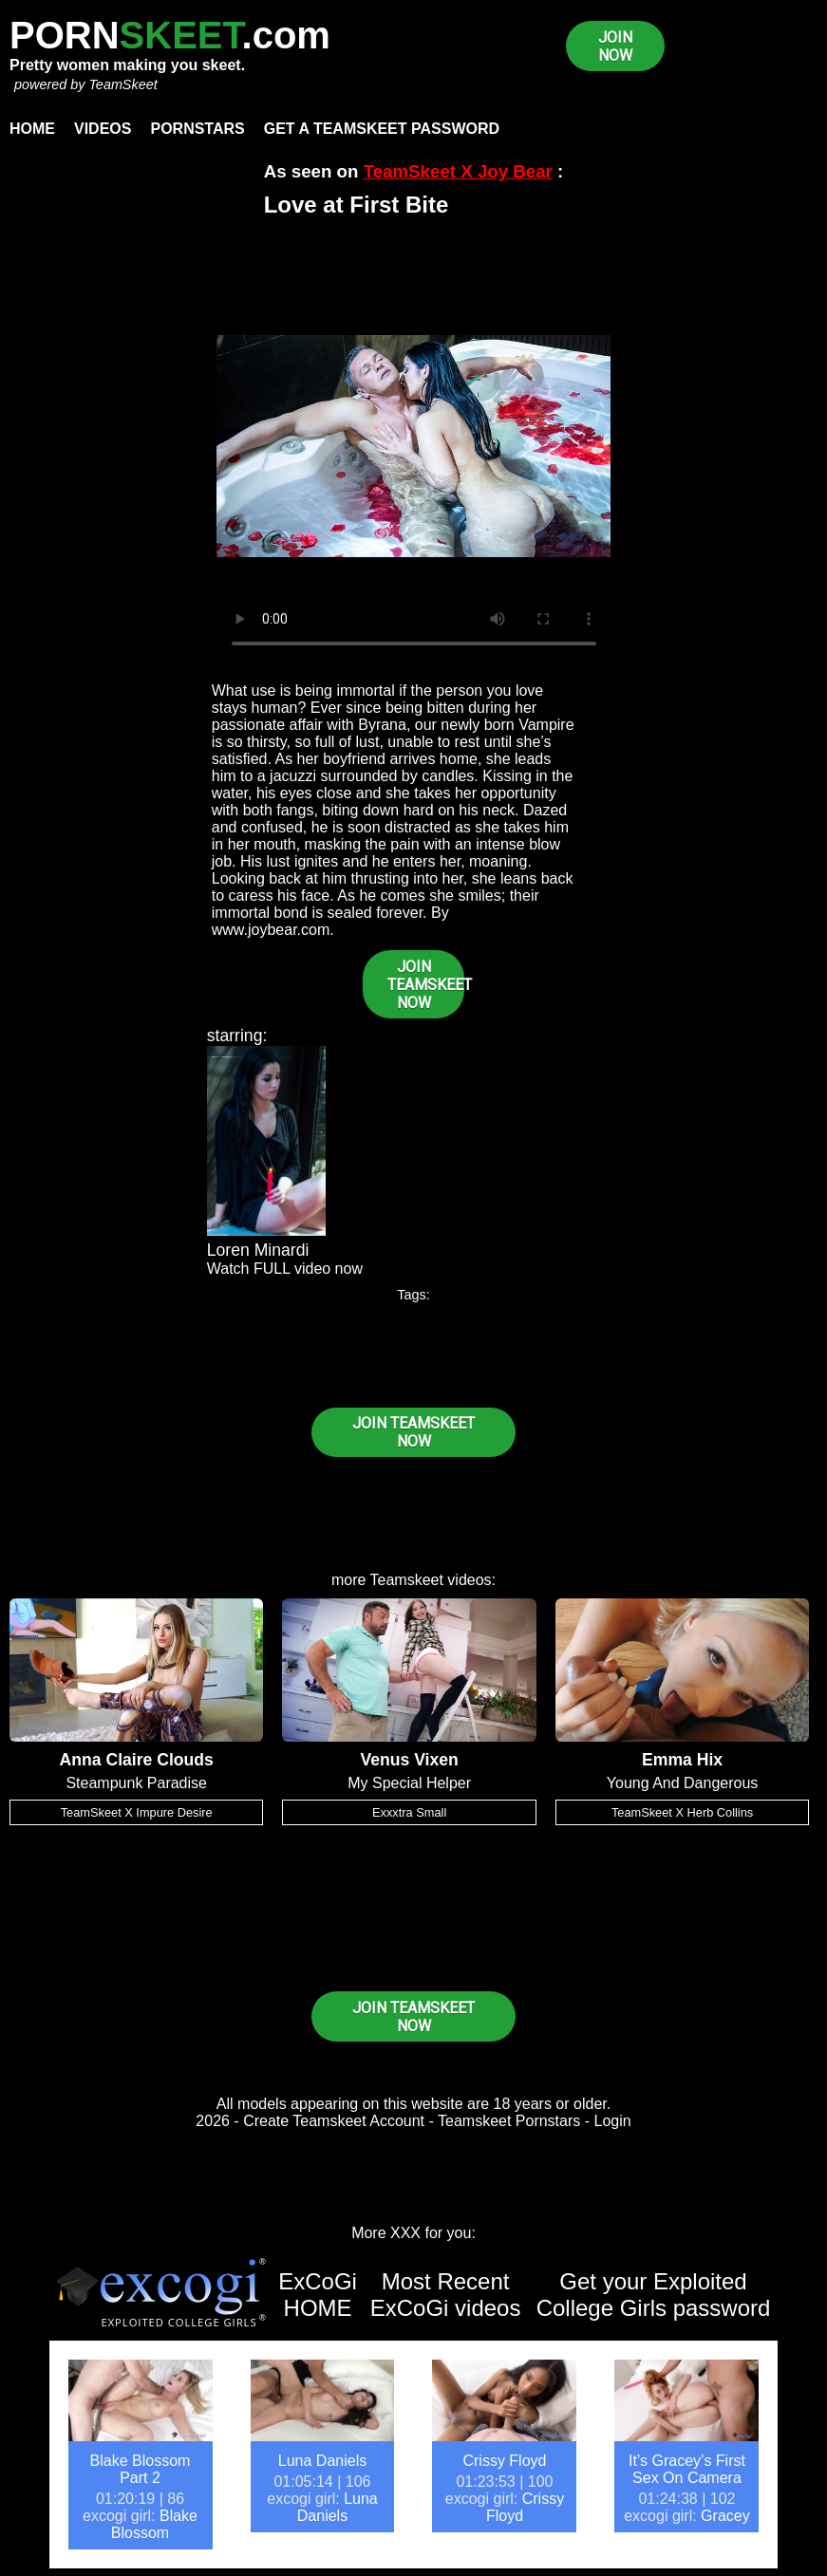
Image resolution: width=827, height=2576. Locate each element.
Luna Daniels (322, 2461)
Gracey (725, 2516)
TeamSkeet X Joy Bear (458, 171)
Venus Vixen (409, 1759)
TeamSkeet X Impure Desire (137, 1812)
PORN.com (169, 35)
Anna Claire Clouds (137, 1759)
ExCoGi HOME (317, 2294)
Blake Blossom (154, 2524)
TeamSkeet (122, 84)
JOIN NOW (615, 46)
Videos (102, 129)
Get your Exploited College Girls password (653, 2294)
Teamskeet (406, 1580)
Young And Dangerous (683, 1783)
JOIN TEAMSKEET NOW (426, 985)
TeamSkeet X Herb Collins (682, 1812)
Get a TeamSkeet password (381, 129)
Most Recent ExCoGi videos (445, 2294)
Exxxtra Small (409, 1812)
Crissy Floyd (504, 2461)
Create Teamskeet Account (333, 2121)
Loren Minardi (258, 1250)
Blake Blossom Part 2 (140, 2469)
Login (612, 2121)
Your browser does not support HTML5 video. (414, 446)
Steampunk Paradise (136, 1783)
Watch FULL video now (285, 1268)
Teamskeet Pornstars (509, 2121)
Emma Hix (682, 1759)
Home (32, 129)
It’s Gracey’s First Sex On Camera (687, 2469)
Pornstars (197, 129)
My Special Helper (409, 1783)
